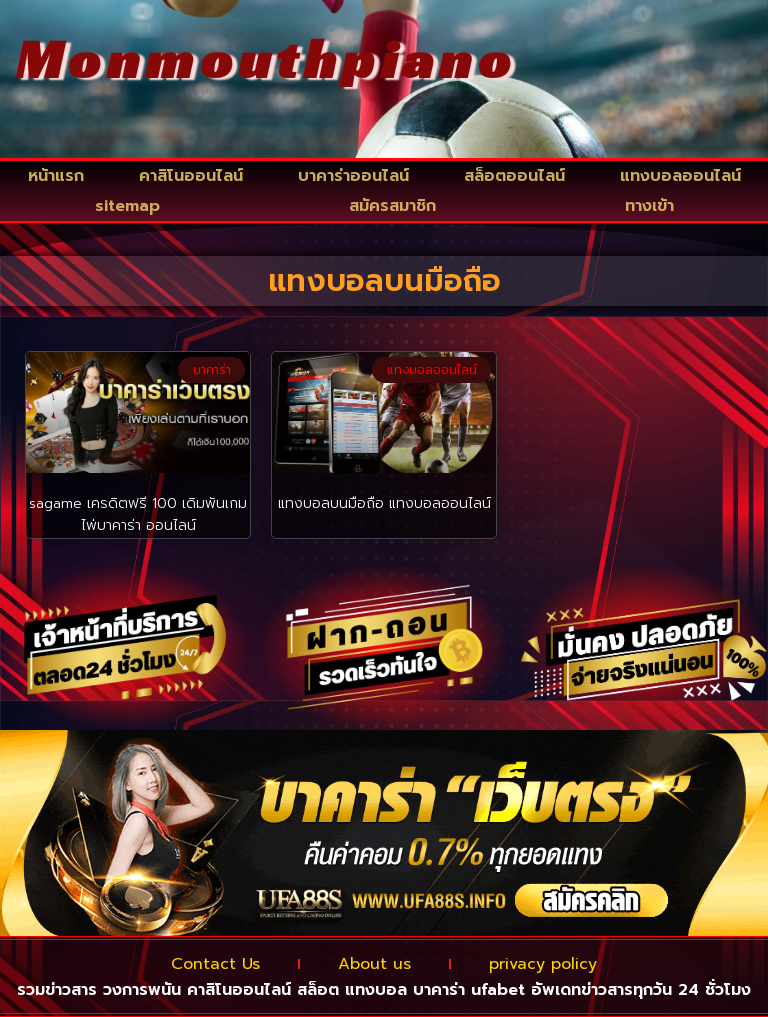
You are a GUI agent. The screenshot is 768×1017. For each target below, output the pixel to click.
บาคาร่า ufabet (469, 990)
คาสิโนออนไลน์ (191, 176)
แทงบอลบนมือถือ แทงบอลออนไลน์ (384, 503)
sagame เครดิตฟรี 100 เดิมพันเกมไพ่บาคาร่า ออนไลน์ (138, 514)
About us (374, 964)
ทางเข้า (649, 206)
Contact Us (215, 964)
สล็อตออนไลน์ (514, 176)
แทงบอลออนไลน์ (680, 176)
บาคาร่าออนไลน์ (353, 176)
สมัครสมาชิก (392, 206)
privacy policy (543, 964)
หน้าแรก (56, 176)
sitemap (127, 206)
